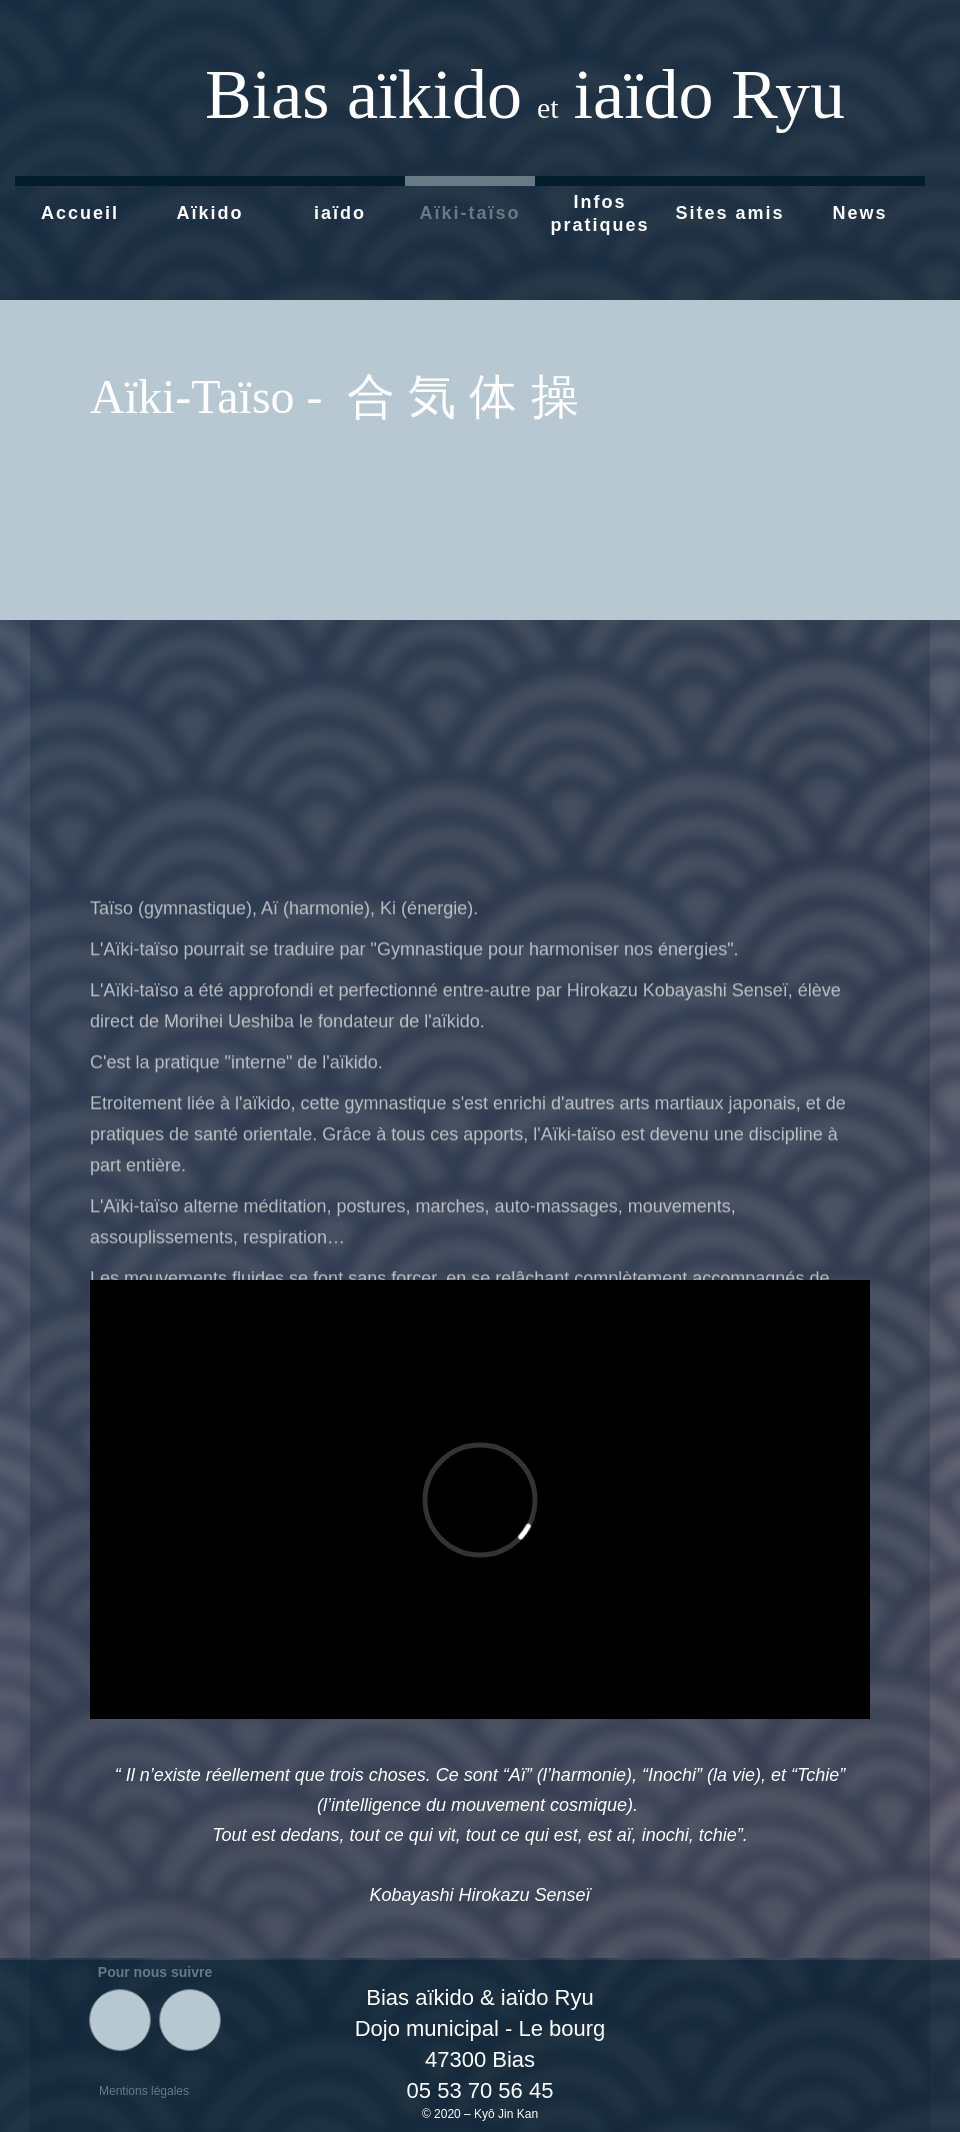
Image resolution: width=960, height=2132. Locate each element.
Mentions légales (144, 2091)
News (859, 213)
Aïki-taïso (469, 213)
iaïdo (340, 213)
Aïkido (209, 213)
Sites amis (729, 213)
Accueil (80, 213)
